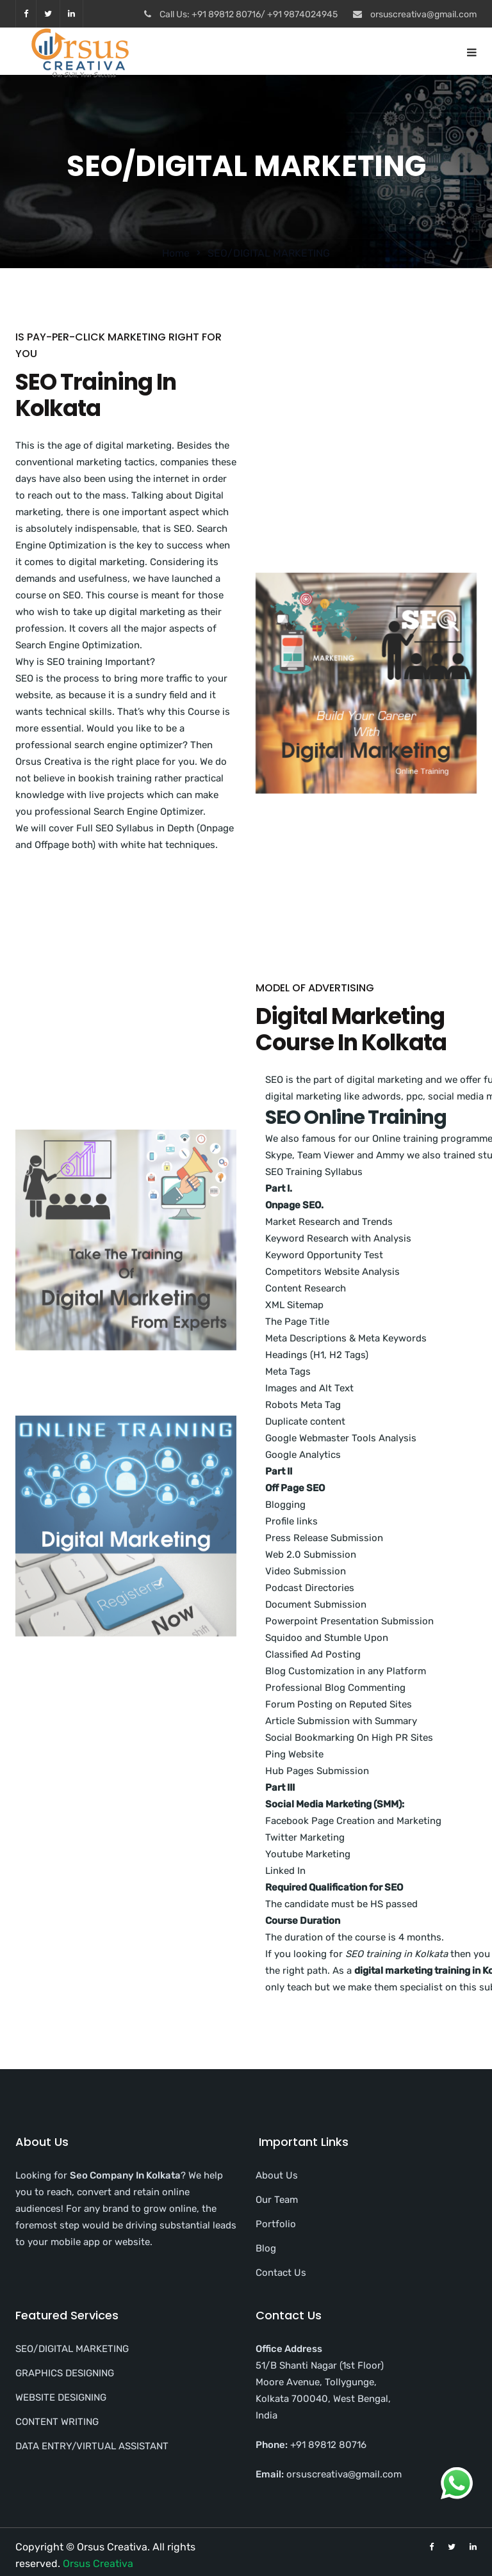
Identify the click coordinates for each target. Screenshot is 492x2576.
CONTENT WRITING (57, 2422)
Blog (266, 2248)
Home (176, 253)
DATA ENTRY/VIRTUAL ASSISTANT (91, 2446)
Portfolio (276, 2224)
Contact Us (281, 2272)
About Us (277, 2175)
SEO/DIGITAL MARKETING (72, 2349)
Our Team (277, 2199)
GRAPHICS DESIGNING (64, 2373)
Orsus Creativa (98, 2563)
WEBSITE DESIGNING (60, 2397)
